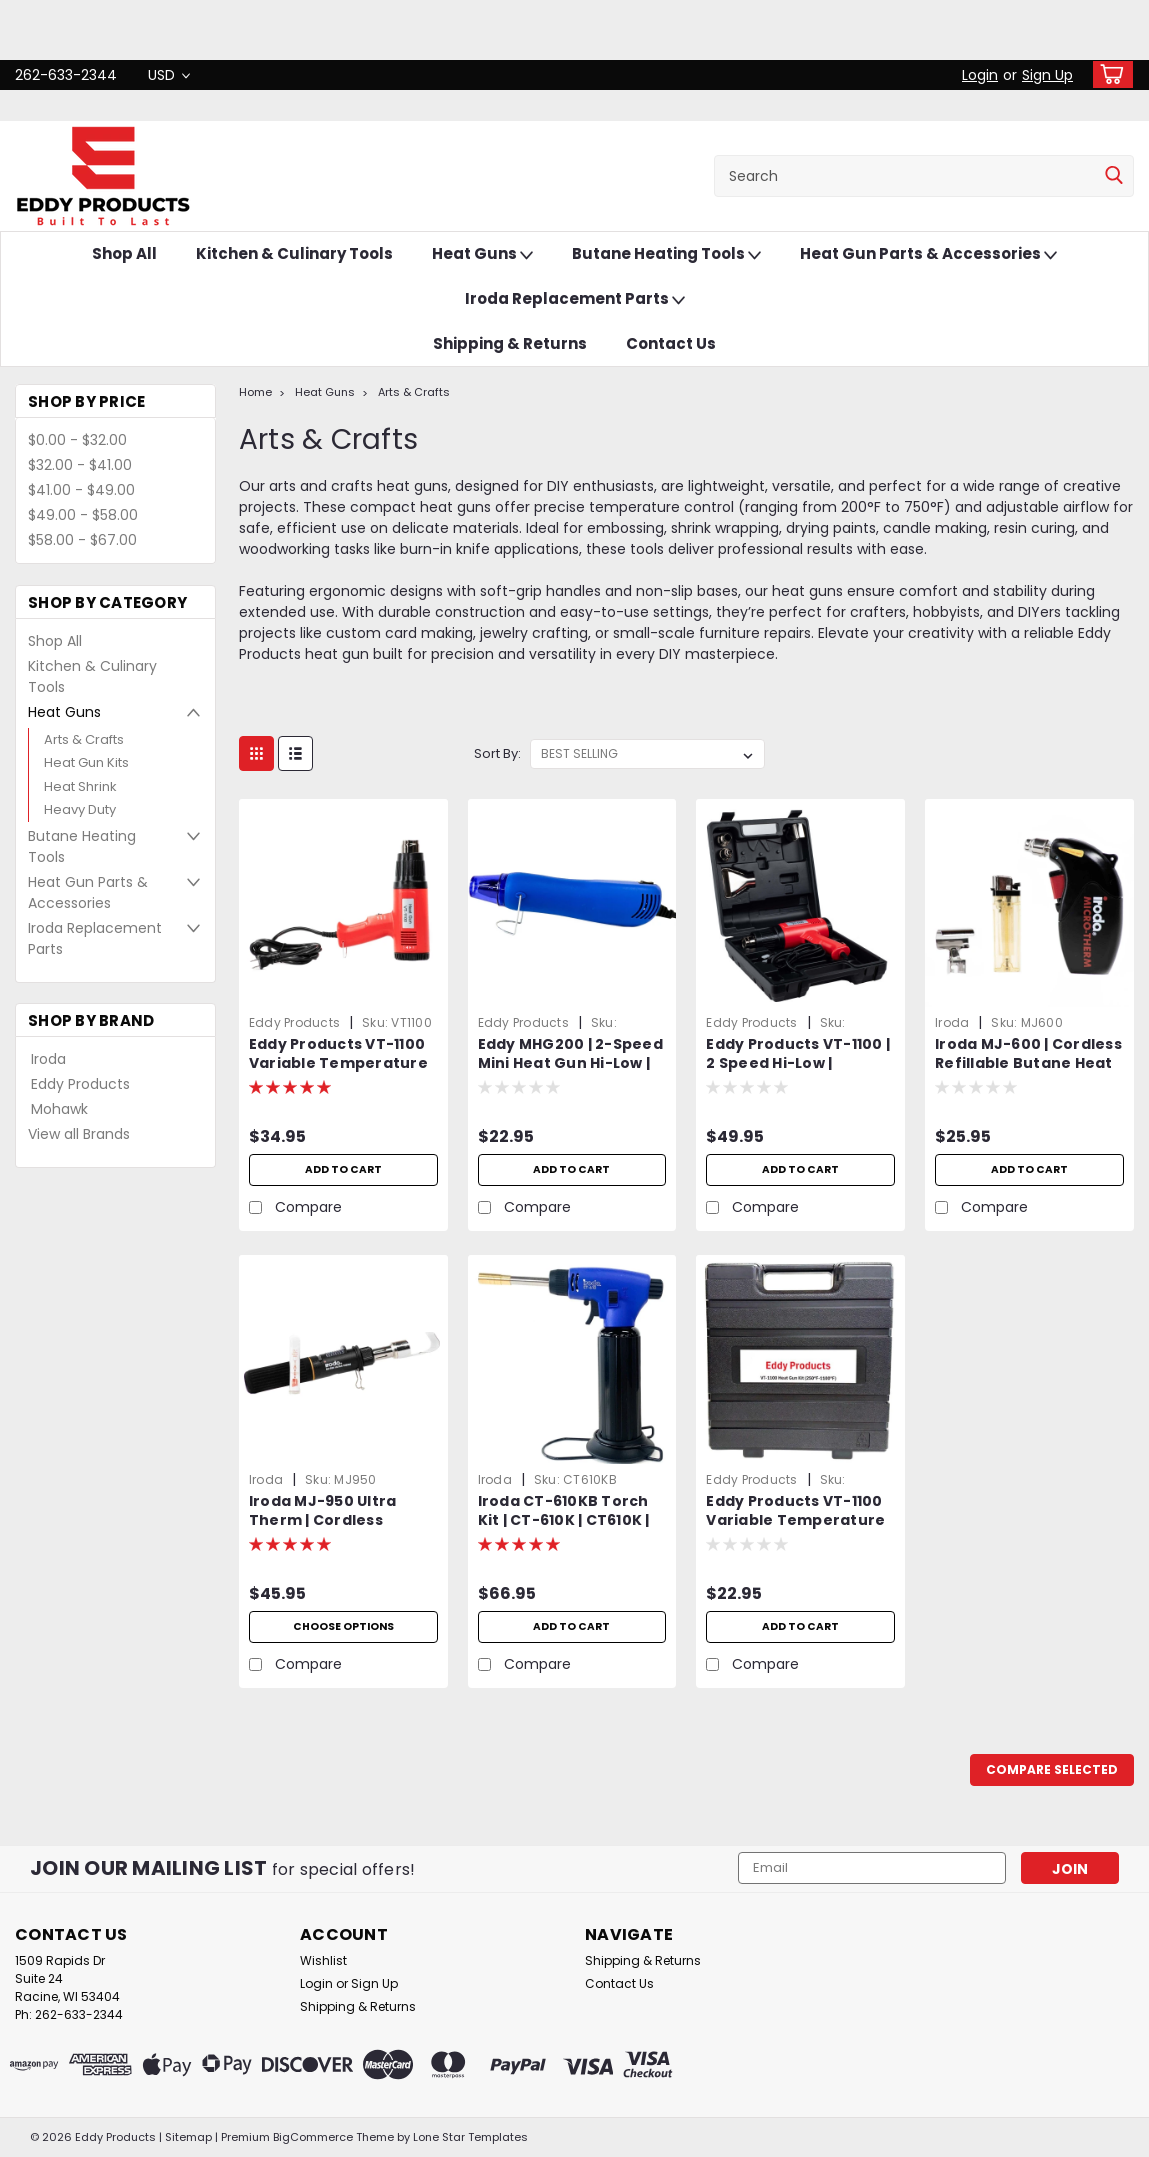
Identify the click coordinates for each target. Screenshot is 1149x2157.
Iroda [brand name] (952, 1022)
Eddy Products (80, 1084)
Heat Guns (482, 254)
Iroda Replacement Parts (575, 299)
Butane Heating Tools (666, 254)
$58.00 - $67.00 (82, 540)
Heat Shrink (80, 786)
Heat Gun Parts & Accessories (928, 254)
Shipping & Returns (510, 343)
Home (255, 392)
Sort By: (497, 753)
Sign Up (1047, 75)
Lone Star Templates (470, 2137)
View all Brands (79, 1134)
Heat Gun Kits (86, 762)
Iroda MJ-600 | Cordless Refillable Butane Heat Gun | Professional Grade (1028, 1055)
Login (980, 75)
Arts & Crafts (84, 739)
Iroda (48, 1059)
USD (169, 75)
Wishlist (323, 1960)
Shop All (124, 253)
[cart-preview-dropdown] (1108, 74)
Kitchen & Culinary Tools (294, 253)
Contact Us (671, 343)
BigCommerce (313, 2137)
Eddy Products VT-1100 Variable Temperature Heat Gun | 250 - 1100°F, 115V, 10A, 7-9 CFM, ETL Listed (339, 1055)
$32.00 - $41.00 (80, 465)
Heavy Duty (80, 809)
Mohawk (59, 1109)
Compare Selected (1052, 1769)
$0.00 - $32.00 (77, 440)
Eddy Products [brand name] (294, 1022)
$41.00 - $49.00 (81, 490)
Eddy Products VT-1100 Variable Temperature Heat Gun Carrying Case (795, 1512)
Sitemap (188, 2137)
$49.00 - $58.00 (83, 515)
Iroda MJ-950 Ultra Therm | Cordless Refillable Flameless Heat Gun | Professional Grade (341, 1512)
